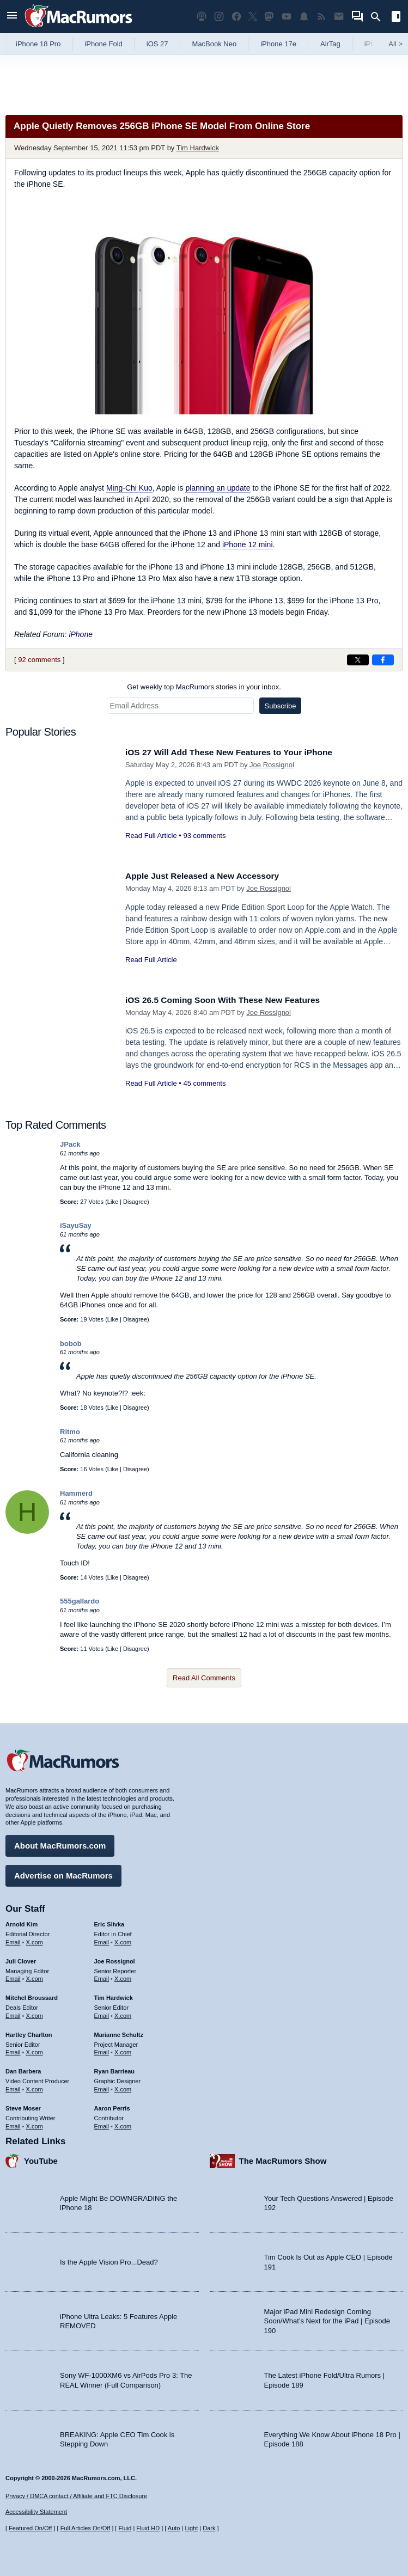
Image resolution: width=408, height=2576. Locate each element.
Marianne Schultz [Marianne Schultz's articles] (118, 2032)
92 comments (39, 660)
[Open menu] (12, 16)
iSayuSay (76, 1225)
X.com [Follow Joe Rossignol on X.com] (122, 1976)
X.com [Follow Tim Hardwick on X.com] (122, 2013)
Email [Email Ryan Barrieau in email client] (101, 2086)
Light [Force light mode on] (191, 2528)
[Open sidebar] (396, 18)
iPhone (81, 634)
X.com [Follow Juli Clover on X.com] (34, 1976)
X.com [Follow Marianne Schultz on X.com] (122, 2049)
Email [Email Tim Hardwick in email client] (101, 2013)
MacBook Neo (214, 44)
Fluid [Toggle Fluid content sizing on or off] (124, 2528)
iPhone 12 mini (247, 544)
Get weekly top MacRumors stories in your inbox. (204, 687)
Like (112, 1201)
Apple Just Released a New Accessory (209, 876)
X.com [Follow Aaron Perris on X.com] (122, 2123)
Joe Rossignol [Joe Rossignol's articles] (114, 1958)
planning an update (217, 488)
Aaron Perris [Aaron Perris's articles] (112, 2105)
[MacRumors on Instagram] (219, 16)
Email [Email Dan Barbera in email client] (13, 2086)
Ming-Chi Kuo (129, 488)
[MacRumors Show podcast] (201, 16)
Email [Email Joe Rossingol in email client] (101, 1976)
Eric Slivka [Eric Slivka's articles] (109, 1921)
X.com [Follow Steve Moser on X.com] (34, 2123)
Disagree (135, 1201)
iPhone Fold (103, 44)
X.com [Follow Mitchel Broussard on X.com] (34, 2013)
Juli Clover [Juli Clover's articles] (20, 1958)
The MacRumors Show (283, 2158)
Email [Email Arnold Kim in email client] (13, 1939)
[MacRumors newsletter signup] (338, 16)
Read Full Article (151, 835)
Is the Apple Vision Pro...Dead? (109, 2259)
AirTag (330, 44)
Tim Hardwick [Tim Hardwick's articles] (113, 1995)
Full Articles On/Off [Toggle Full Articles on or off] (85, 2528)
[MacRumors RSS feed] (321, 16)
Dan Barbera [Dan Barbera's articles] (23, 2068)
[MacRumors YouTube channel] (286, 16)
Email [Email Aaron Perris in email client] (101, 2123)
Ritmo (70, 1432)
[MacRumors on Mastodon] (269, 16)
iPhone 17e (278, 44)
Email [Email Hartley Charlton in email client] (13, 2049)
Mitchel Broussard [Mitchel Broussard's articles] (31, 1995)
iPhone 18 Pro (38, 44)
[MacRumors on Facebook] (236, 16)
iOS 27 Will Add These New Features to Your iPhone (239, 752)
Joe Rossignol (271, 765)
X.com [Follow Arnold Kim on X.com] (34, 1939)
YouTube (41, 2158)
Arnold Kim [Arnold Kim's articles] (21, 1921)
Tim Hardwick (197, 148)
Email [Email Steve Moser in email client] (13, 2123)
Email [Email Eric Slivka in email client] (101, 1939)
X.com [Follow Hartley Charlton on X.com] (34, 2049)
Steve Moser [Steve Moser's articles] (23, 2105)
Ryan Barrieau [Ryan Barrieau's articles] (114, 2068)
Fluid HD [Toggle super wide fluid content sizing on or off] (148, 2528)
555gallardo (79, 1601)
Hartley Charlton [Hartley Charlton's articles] (28, 2032)
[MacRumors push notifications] (304, 16)
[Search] (379, 17)
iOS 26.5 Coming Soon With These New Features (232, 1000)
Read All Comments (204, 1678)
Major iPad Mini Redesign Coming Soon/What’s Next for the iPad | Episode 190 (327, 2318)
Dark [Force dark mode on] (209, 2528)
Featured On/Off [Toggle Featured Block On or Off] (30, 2528)
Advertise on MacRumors (63, 1872)
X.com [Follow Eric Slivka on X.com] (122, 1939)
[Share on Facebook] (383, 659)
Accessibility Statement (36, 2511)
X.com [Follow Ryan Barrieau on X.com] (122, 2086)
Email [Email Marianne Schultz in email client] (101, 2049)
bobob (71, 1343)
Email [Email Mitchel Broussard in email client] (13, 2013)
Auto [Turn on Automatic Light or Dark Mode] (174, 2528)
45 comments (204, 1083)
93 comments (204, 835)
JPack (70, 1144)
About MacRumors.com (60, 1842)
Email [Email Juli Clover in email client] (13, 1976)
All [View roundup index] (395, 44)
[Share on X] (358, 659)
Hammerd (76, 1493)
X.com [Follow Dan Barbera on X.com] (34, 2086)
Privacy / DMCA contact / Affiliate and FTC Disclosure (76, 2496)
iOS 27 (157, 44)
